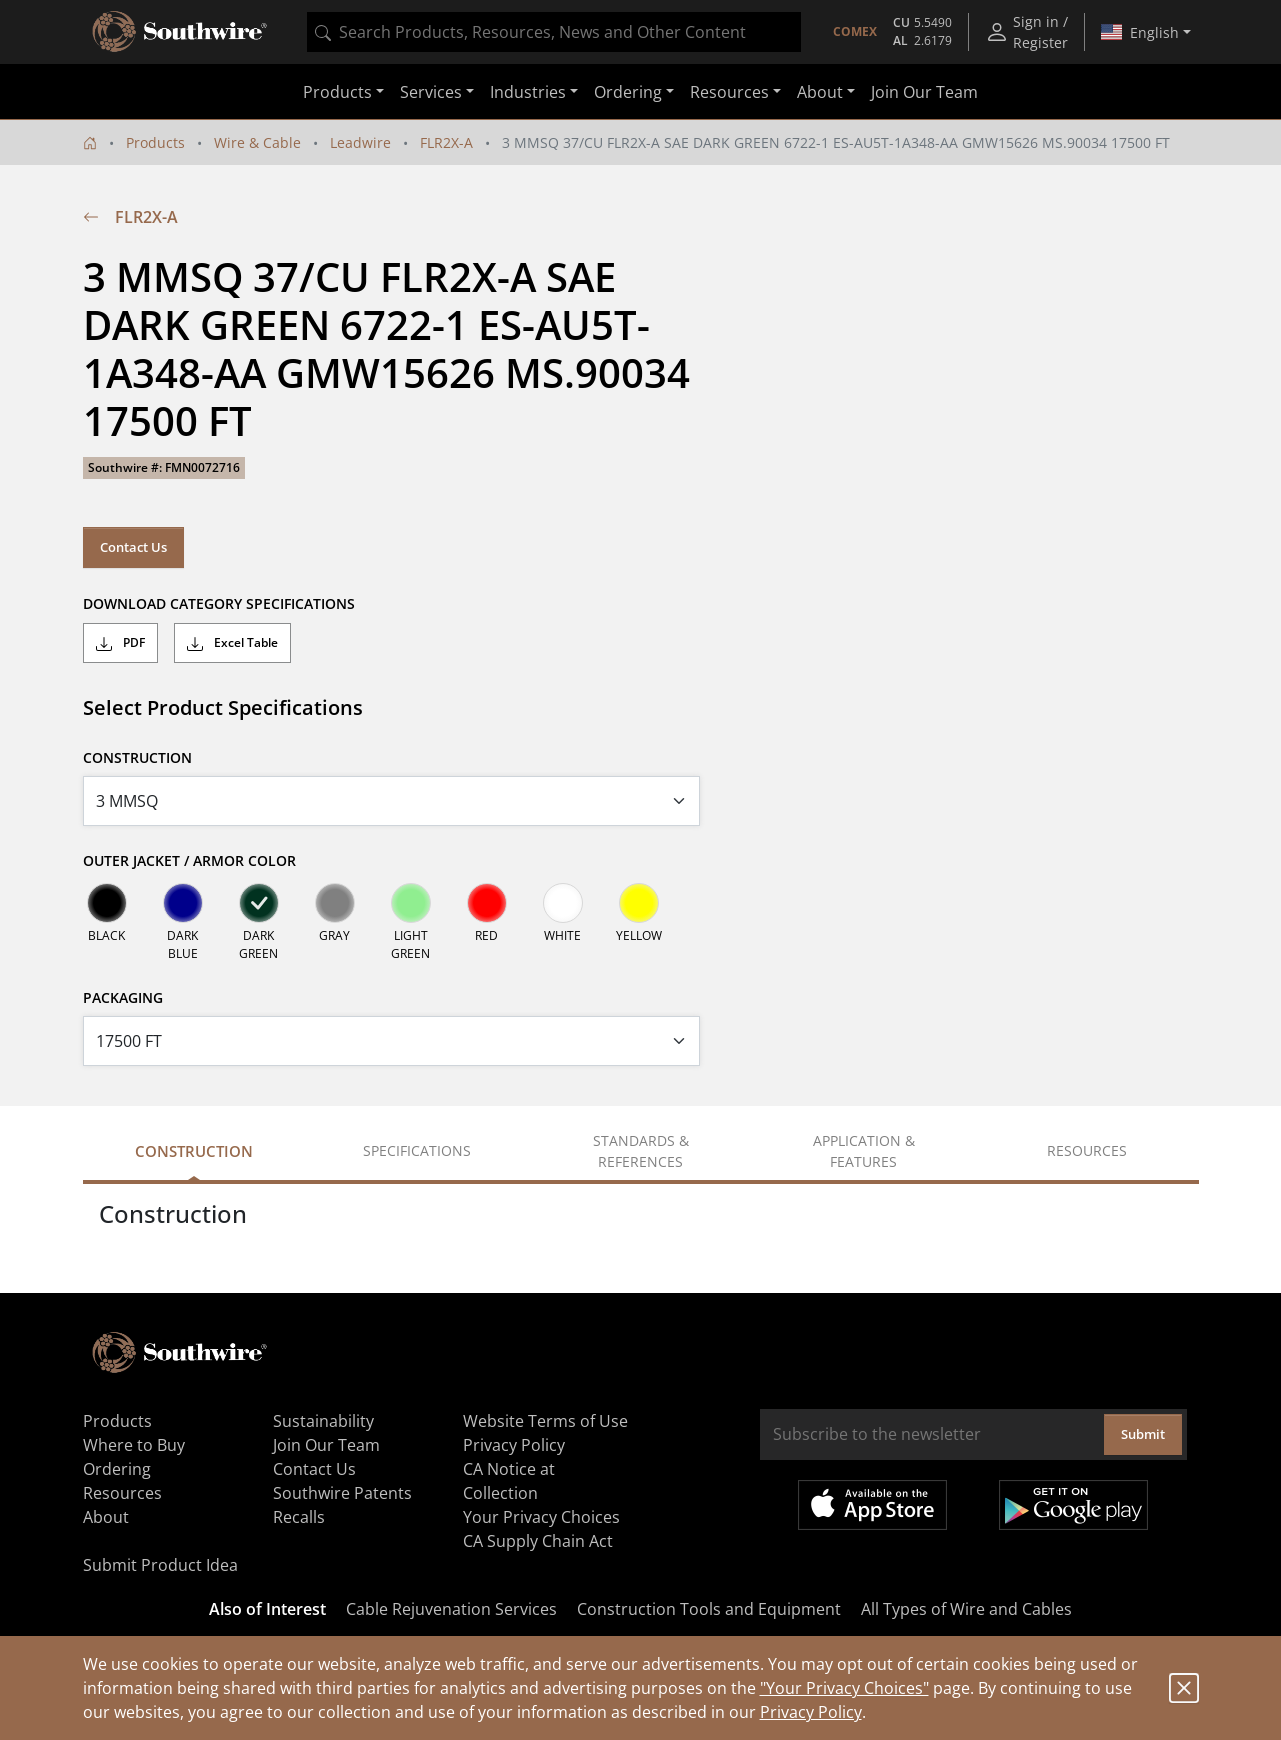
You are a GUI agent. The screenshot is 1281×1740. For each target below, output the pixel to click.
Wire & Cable (257, 142)
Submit (1143, 1434)
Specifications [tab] (417, 1150)
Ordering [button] (628, 92)
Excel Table (232, 643)
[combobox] (554, 32)
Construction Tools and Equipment (709, 1609)
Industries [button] (528, 92)
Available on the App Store (872, 1505)
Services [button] (431, 92)
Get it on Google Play (1073, 1505)
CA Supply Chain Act (538, 1541)
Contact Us (133, 547)
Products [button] (337, 92)
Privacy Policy (811, 1712)
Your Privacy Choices (541, 1517)
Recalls (299, 1517)
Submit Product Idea (160, 1565)
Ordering (117, 1469)
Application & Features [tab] (864, 1151)
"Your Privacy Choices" (844, 1688)
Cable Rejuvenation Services (451, 1609)
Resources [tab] (1087, 1150)
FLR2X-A (446, 142)
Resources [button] (729, 92)
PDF (120, 643)
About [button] (820, 92)
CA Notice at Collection (509, 1481)
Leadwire (360, 142)
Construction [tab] (194, 1151)
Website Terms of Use (545, 1421)
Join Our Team (924, 92)
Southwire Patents (342, 1493)
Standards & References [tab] (641, 1151)
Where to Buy (134, 1445)
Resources (122, 1493)
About (106, 1517)
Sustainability (323, 1421)
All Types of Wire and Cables (966, 1609)
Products (155, 142)
